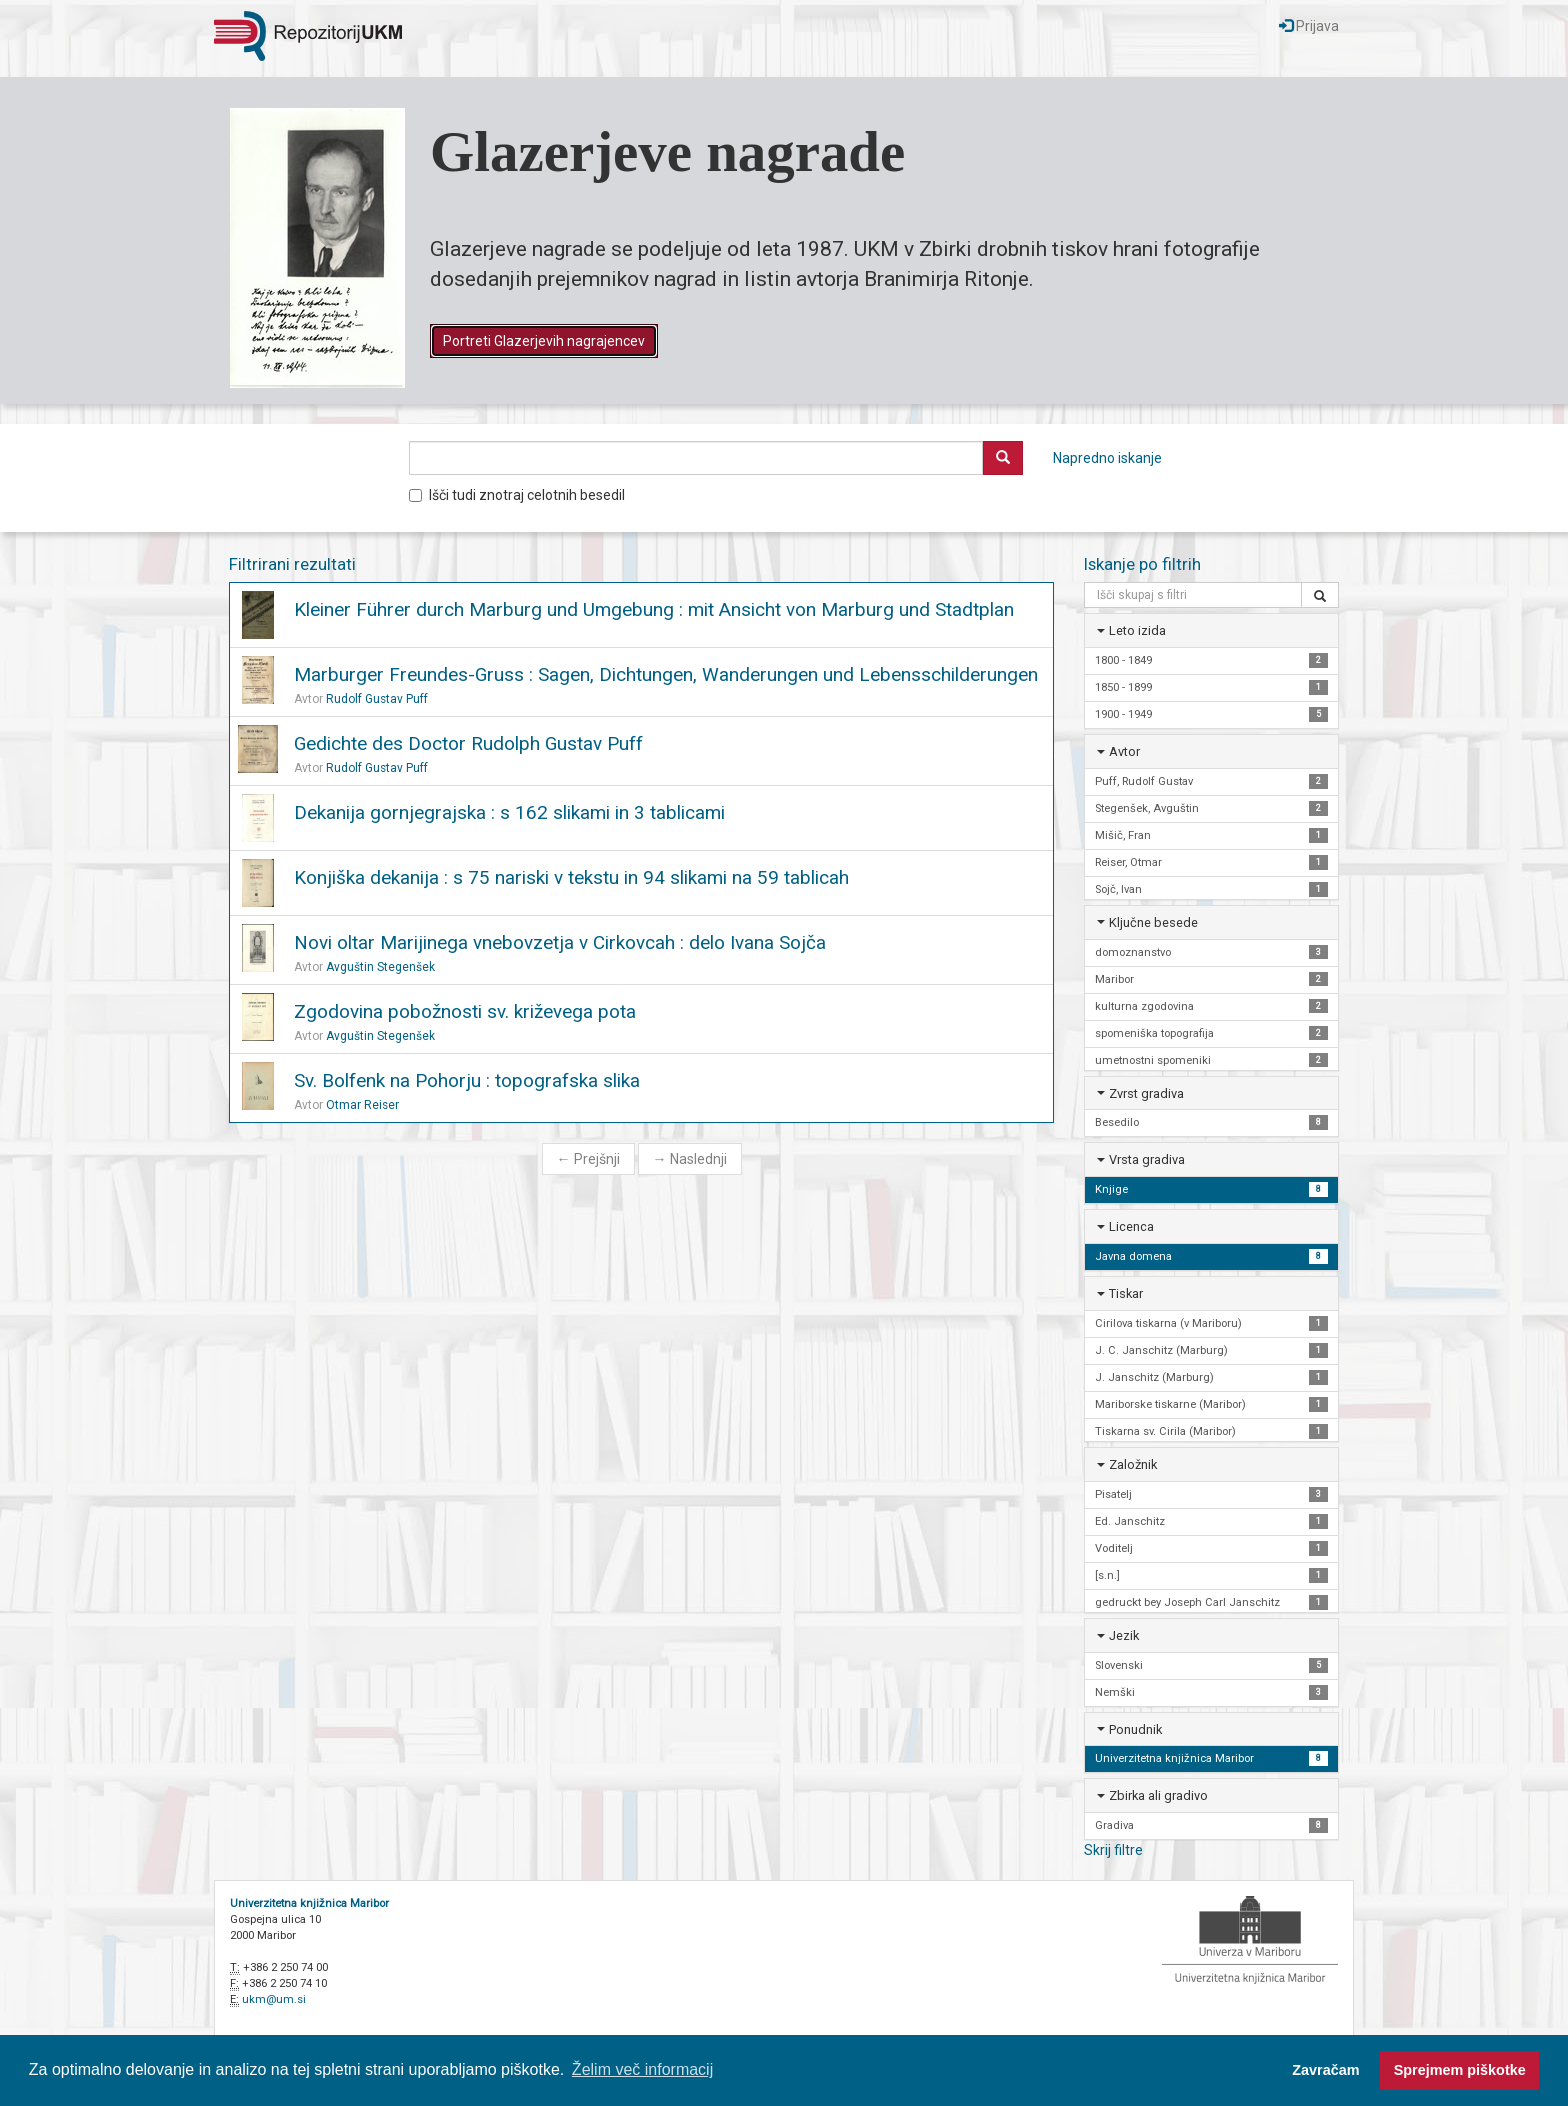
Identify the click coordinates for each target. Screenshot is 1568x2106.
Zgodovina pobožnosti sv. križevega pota (465, 1011)
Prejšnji (588, 1159)
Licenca (1131, 1226)
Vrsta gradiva (1147, 1159)
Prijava (1309, 26)
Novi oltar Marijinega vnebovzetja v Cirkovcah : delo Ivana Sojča (560, 942)
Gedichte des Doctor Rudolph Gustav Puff (468, 743)
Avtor (1124, 751)
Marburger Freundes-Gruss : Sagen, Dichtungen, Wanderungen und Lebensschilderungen (666, 674)
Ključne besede (1153, 922)
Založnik (1133, 1464)
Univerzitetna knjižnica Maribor (309, 1903)
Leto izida (1137, 630)
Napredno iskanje (1107, 458)
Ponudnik (1135, 1729)
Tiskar (1126, 1293)
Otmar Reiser (362, 1105)
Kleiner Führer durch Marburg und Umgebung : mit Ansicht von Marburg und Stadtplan (654, 609)
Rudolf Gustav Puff (377, 699)
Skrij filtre (1113, 1850)
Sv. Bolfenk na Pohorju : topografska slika (467, 1080)
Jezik (1124, 1635)
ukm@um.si (274, 1999)
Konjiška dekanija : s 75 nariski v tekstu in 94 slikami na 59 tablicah (571, 877)
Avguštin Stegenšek (380, 967)
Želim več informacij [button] (642, 2069)
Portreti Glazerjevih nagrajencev (544, 341)
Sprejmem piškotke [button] (1460, 2070)
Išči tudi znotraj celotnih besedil (517, 495)
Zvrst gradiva (1146, 1093)
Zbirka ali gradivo (1158, 1795)
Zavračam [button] (1325, 2070)
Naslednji (690, 1159)
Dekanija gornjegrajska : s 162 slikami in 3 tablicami (509, 812)
